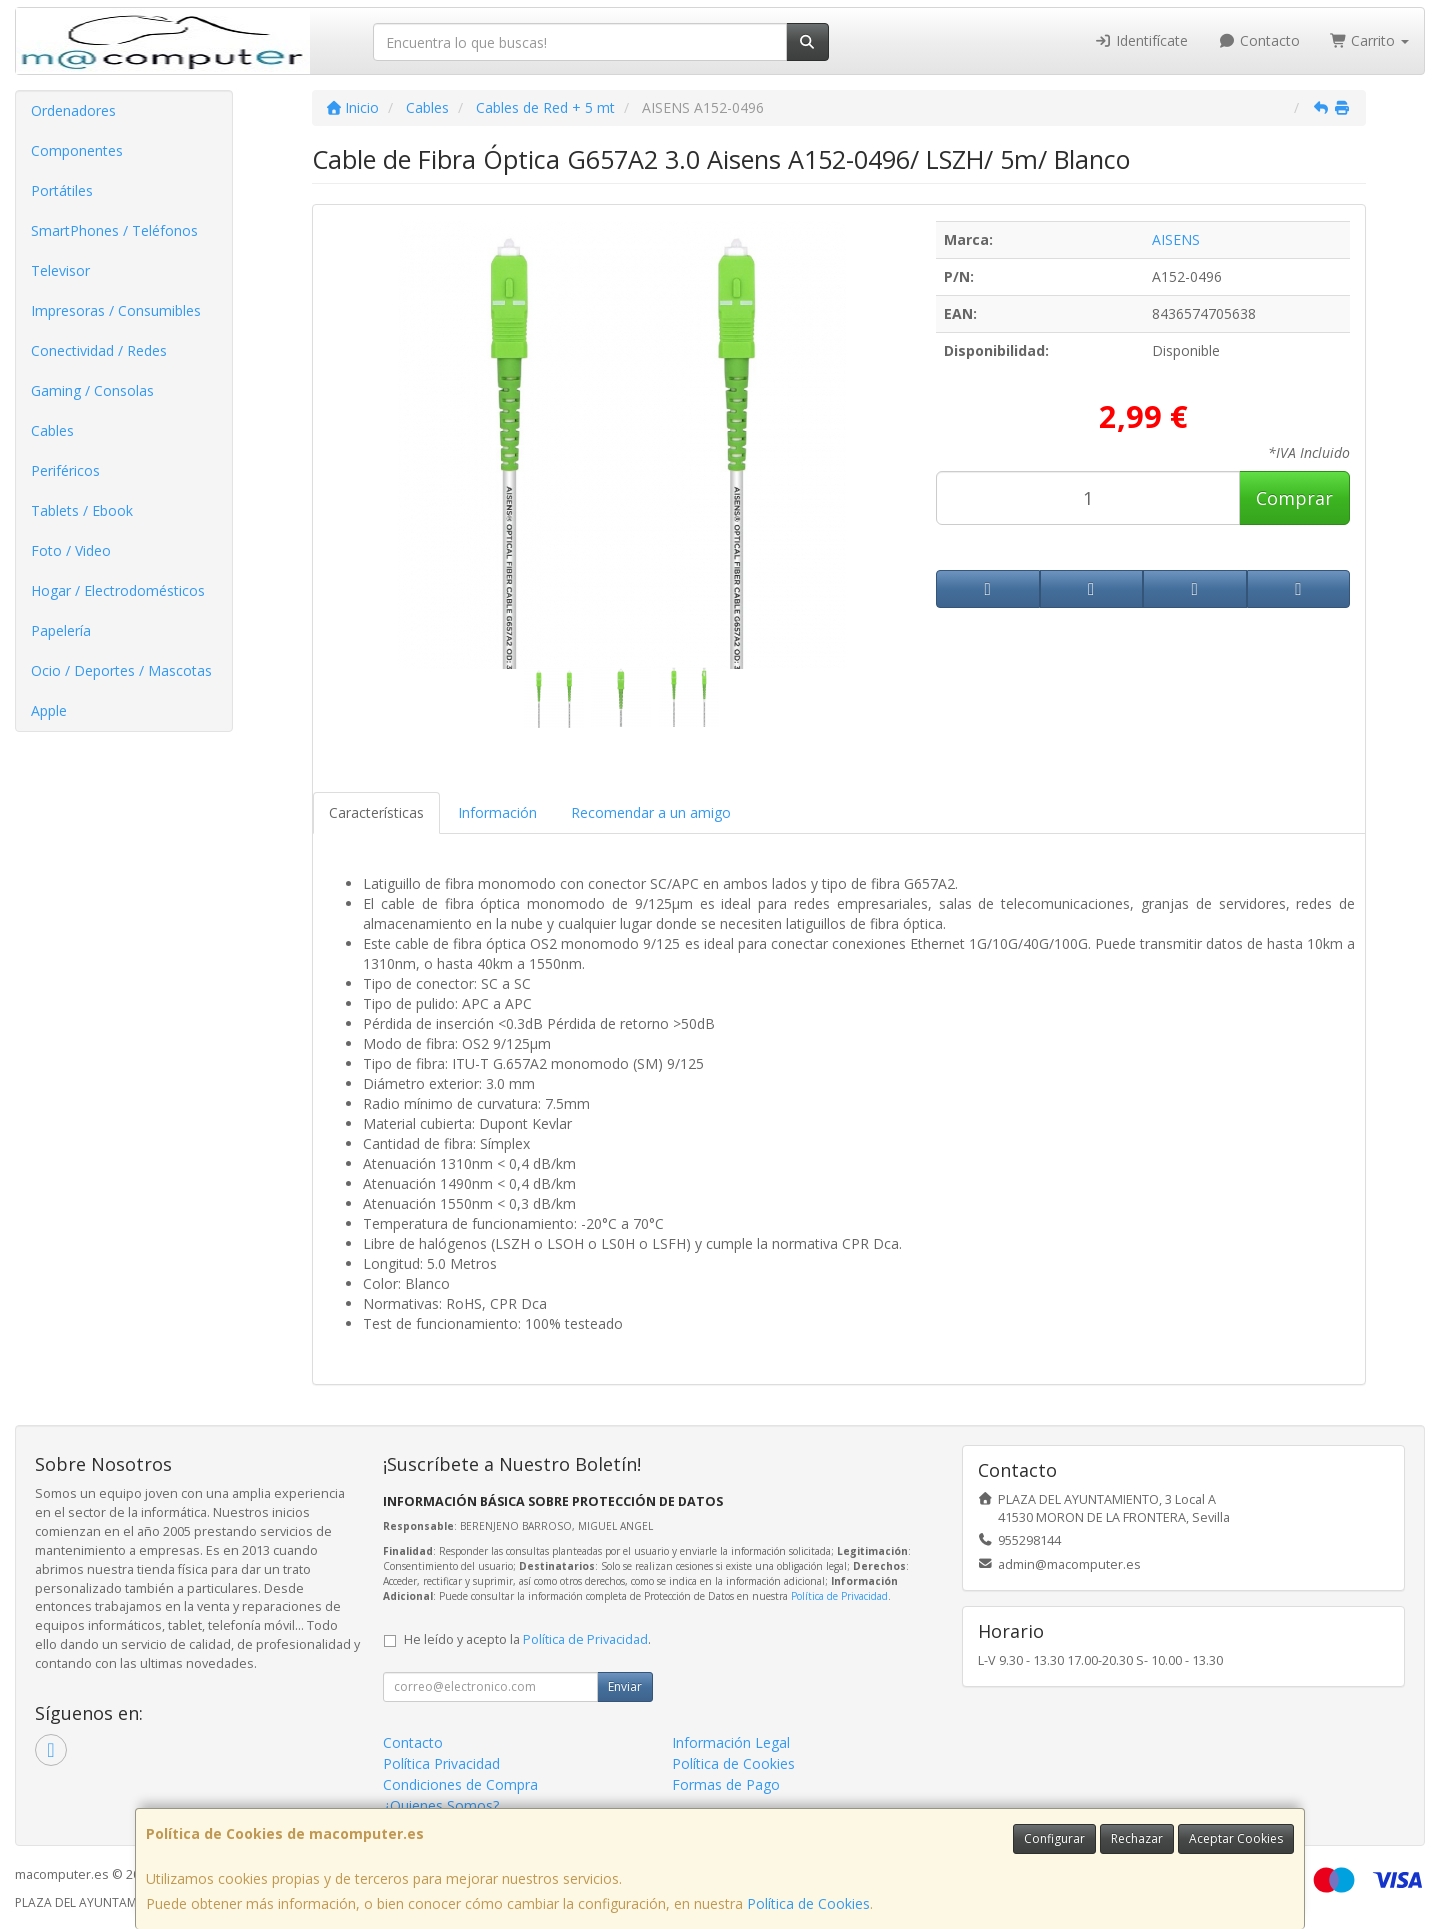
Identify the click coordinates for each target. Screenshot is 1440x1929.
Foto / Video (71, 550)
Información (497, 812)
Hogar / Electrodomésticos (118, 590)
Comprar (1294, 498)
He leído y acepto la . (527, 1639)
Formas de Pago (726, 1784)
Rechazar (1137, 1838)
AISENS (1176, 239)
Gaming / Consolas (92, 390)
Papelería (61, 630)
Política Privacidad (441, 1763)
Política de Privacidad (839, 1596)
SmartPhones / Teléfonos (114, 230)
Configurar (1054, 1838)
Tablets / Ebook (82, 510)
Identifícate (1142, 40)
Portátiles (62, 190)
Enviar (625, 1686)
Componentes (77, 150)
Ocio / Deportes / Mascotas (121, 670)
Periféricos (65, 470)
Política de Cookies (808, 1903)
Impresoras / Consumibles (116, 310)
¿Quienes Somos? (441, 1805)
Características (376, 812)
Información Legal (731, 1742)
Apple (49, 710)
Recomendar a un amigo (651, 812)
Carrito (1370, 40)
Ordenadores (73, 110)
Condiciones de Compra (460, 1784)
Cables (52, 430)
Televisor (60, 270)
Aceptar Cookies (1236, 1838)
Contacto (1259, 40)
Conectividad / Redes (99, 350)
